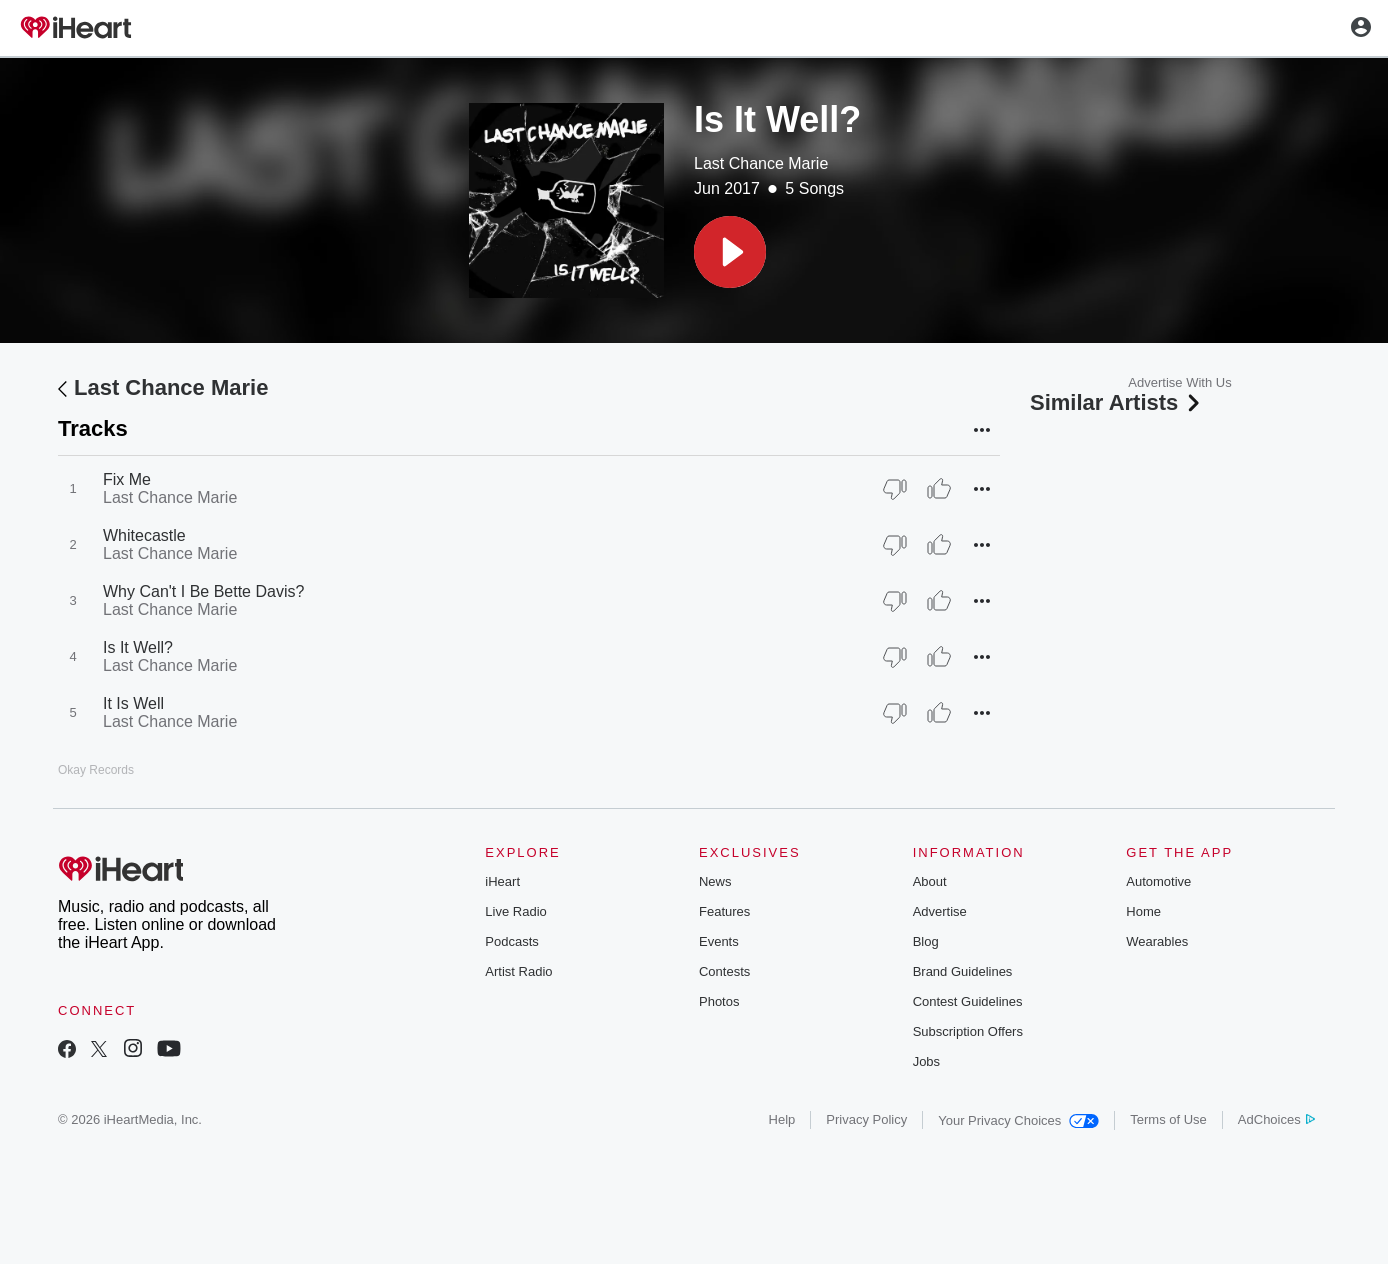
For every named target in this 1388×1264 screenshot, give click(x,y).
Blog (926, 941)
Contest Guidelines (968, 1001)
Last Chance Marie (761, 163)
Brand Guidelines (963, 971)
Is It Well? (138, 647)
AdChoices (1276, 1119)
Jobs (926, 1061)
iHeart (502, 881)
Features (724, 911)
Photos (719, 1001)
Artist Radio (518, 971)
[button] (730, 252)
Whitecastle (144, 535)
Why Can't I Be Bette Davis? (203, 591)
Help (782, 1119)
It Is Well (133, 703)
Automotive (1158, 881)
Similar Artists (1117, 402)
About (930, 881)
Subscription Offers (968, 1031)
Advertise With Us (1179, 382)
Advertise (940, 911)
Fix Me (127, 479)
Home (1143, 911)
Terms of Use (1168, 1119)
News (715, 881)
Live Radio (515, 911)
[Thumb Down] (895, 489)
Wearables (1157, 941)
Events (719, 941)
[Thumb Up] (939, 489)
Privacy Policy (866, 1119)
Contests (724, 971)
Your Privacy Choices (1018, 1120)
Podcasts (511, 941)
